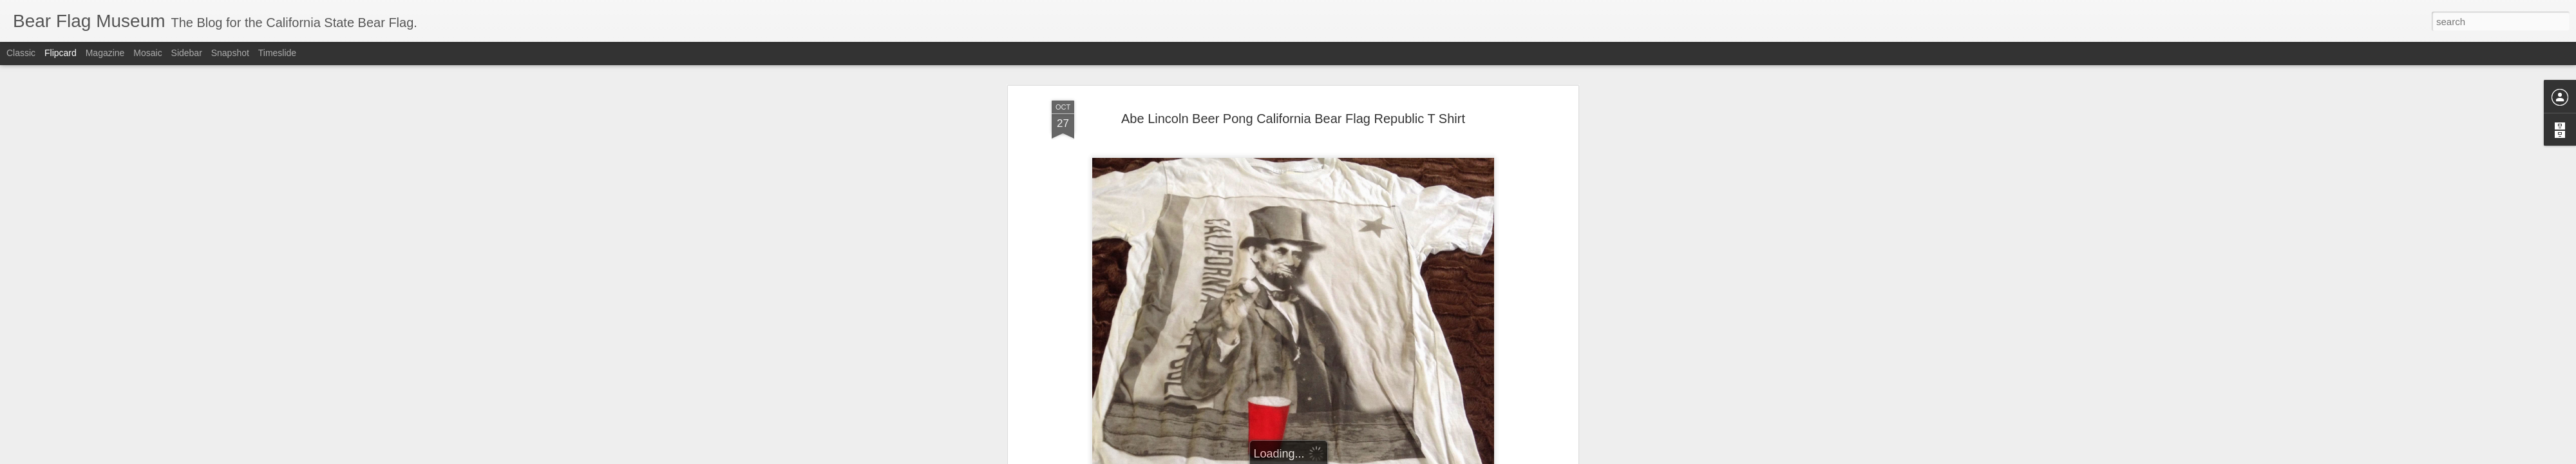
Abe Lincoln (1159, 327)
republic (1439, 327)
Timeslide (277, 53)
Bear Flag (1230, 327)
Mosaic (147, 53)
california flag (1372, 327)
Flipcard (60, 53)
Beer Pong (1276, 327)
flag (1410, 327)
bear (1197, 327)
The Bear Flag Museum (1353, 310)
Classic (20, 53)
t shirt (1470, 327)
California (1321, 327)
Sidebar (186, 53)
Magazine (105, 53)
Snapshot (230, 53)
